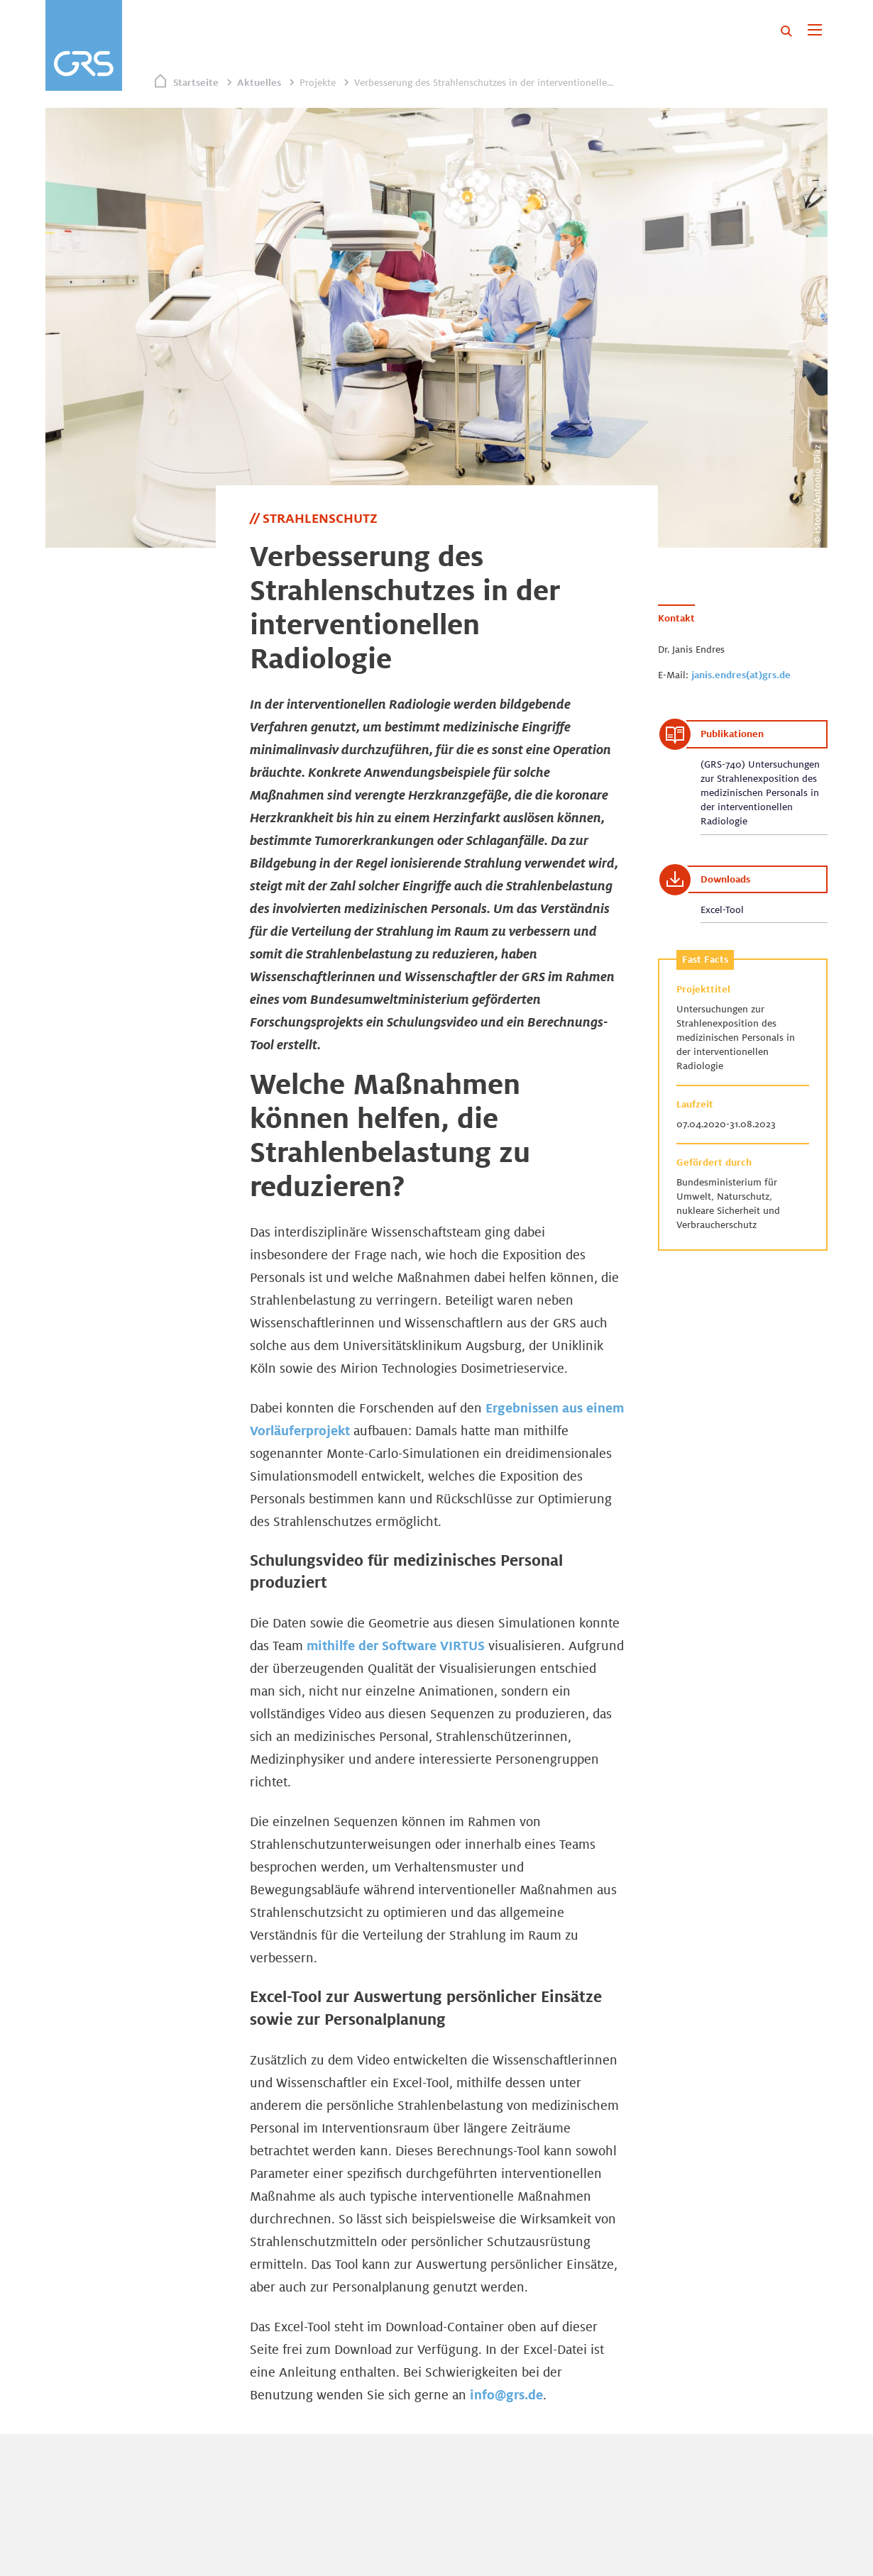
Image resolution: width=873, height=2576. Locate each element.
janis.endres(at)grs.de (741, 674)
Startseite (196, 82)
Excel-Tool (722, 909)
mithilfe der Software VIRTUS (396, 1645)
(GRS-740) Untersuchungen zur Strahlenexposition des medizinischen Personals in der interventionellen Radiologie (760, 792)
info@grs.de (506, 2394)
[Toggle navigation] (814, 31)
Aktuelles (259, 82)
